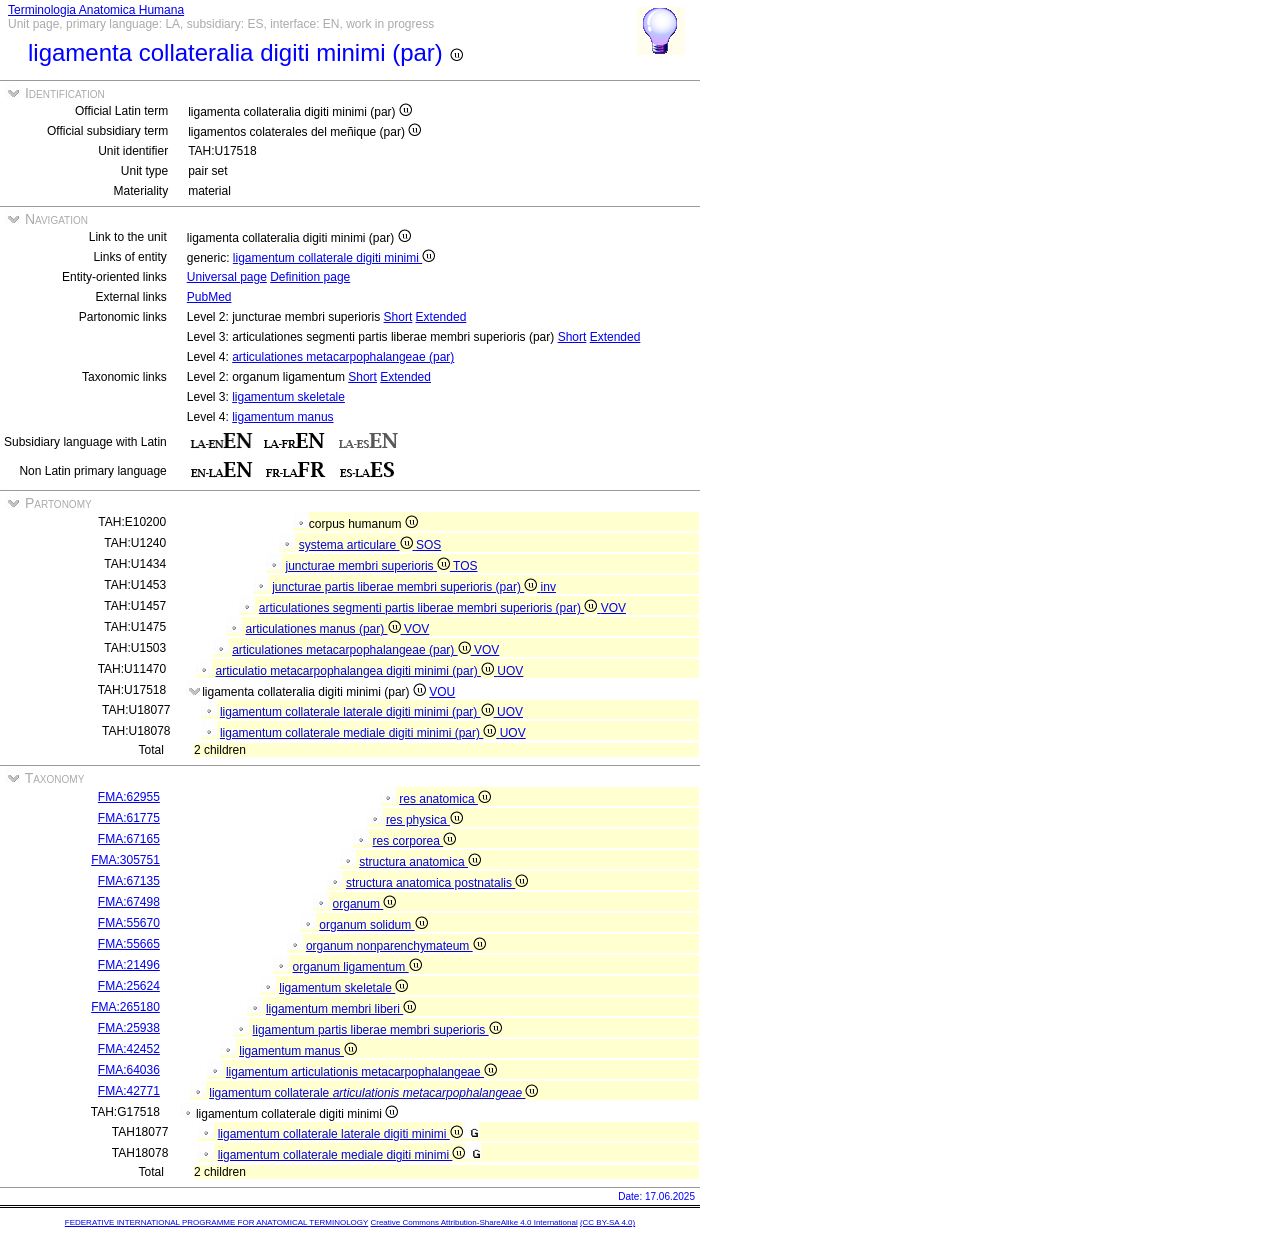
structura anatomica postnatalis (437, 883)
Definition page (310, 277)
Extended (441, 317)
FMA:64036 (129, 1070)
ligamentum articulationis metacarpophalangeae (361, 1072)
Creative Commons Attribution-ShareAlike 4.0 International (473, 1222)
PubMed (209, 297)
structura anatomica (420, 862)
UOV (510, 671)
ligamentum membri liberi (341, 1009)
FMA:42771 (129, 1091)
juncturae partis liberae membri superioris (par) (406, 587)
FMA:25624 (129, 986)
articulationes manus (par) (325, 629)
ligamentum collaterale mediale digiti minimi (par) (360, 733)
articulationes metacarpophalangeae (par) (343, 357)
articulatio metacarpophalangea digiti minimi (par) (357, 671)
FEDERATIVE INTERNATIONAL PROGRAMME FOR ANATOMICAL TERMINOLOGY (216, 1222)
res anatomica (445, 799)
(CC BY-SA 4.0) (607, 1222)
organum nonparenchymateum (396, 946)
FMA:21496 (129, 965)
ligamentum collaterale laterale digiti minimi (340, 1134)
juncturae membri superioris (370, 566)
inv (548, 587)
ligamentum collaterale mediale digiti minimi (342, 1155)
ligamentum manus (282, 417)
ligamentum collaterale (373, 1093)
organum (365, 904)
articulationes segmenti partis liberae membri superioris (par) (430, 608)
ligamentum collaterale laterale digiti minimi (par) (358, 712)
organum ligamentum (357, 967)
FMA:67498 (129, 902)
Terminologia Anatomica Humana (96, 10)
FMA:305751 (125, 860)
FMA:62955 (129, 797)
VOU (442, 692)
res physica (424, 820)
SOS (428, 545)
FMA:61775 (129, 818)
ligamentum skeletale (288, 397)
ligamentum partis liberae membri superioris (377, 1030)
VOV (613, 608)
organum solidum (373, 925)
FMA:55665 (129, 944)
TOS (465, 566)
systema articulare (357, 545)
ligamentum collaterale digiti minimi (334, 258)
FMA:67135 (129, 881)
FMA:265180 (125, 1007)
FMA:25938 (129, 1028)
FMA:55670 (129, 923)
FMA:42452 (129, 1049)
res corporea (415, 841)
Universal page (227, 277)
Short (398, 317)
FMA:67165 (129, 839)
